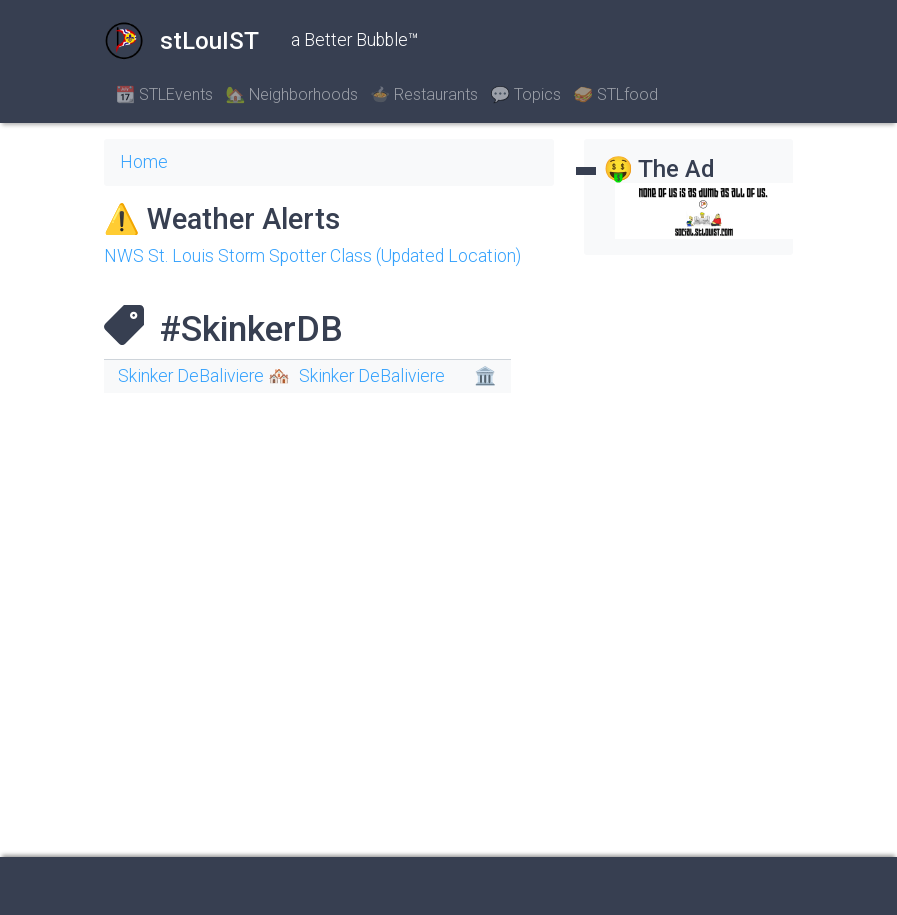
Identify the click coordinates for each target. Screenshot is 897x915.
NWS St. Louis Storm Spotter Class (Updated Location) (312, 256)
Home (144, 162)
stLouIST (181, 41)
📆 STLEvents (165, 94)
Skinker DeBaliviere (372, 376)
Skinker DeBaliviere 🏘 (204, 376)
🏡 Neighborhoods (291, 94)
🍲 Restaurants (424, 94)
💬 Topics (525, 94)
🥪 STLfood (615, 94)
